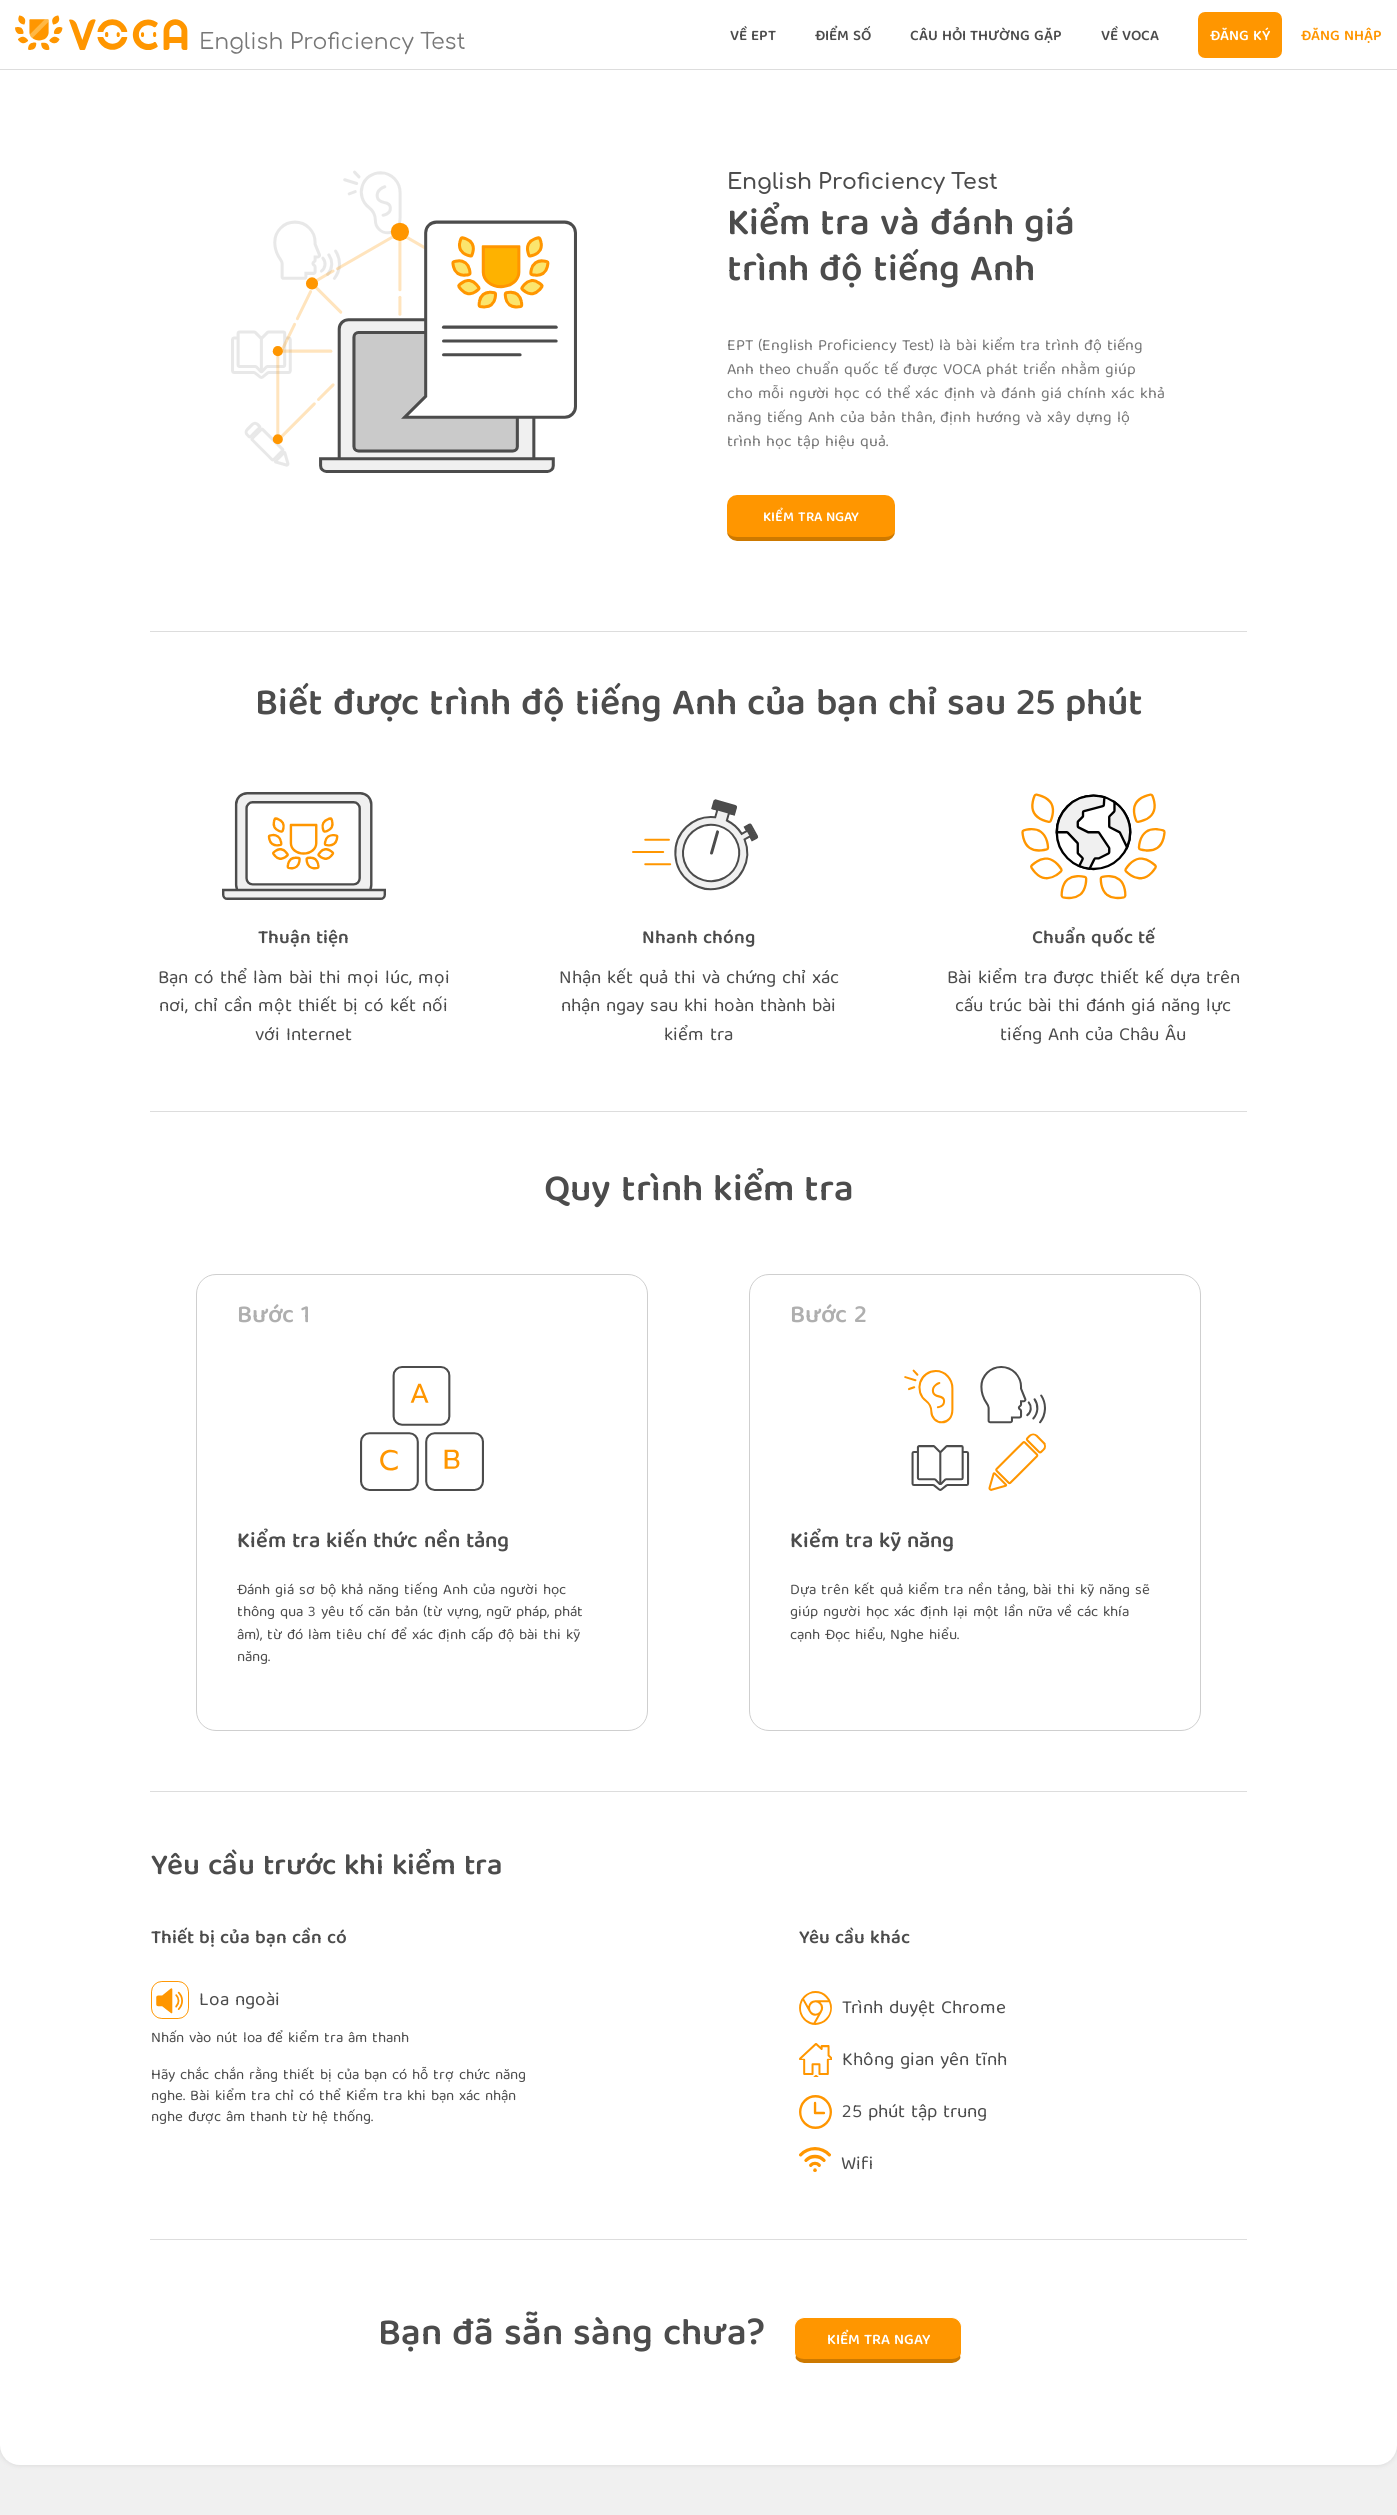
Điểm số (843, 37)
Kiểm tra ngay (811, 518)
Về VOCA (1130, 37)
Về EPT (753, 37)
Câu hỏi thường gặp (986, 37)
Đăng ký (1240, 37)
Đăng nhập (1341, 37)
